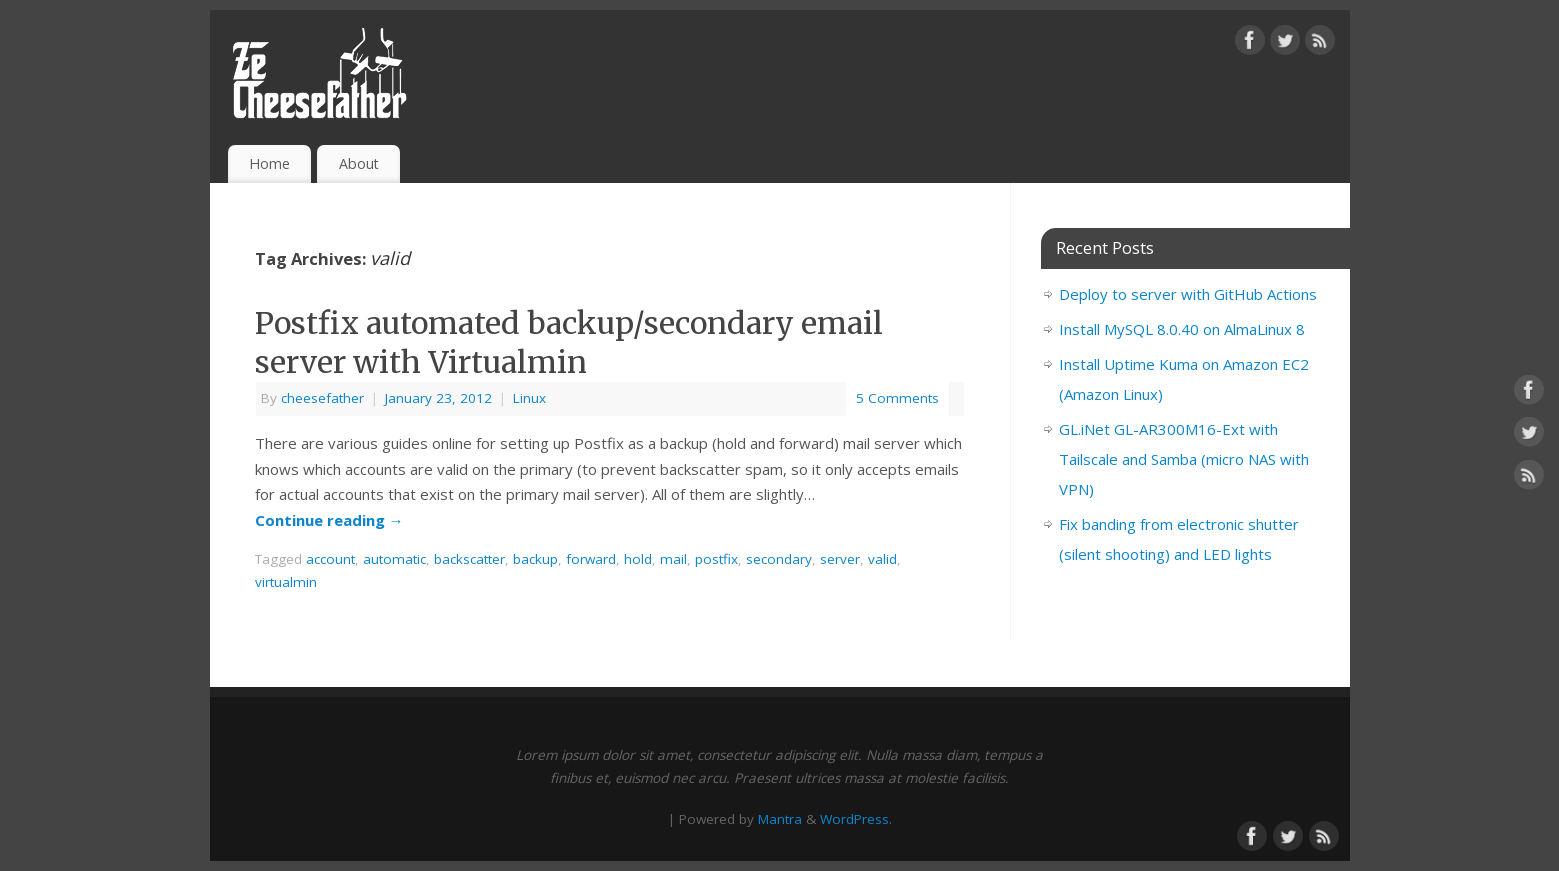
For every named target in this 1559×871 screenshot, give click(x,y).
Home (269, 163)
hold (638, 559)
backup (535, 559)
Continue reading (329, 520)
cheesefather (322, 398)
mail (673, 559)
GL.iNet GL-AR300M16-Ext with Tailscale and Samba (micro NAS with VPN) (1184, 459)
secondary (779, 559)
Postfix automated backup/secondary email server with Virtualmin (569, 342)
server (840, 559)
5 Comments (897, 398)
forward (591, 559)
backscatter (469, 559)
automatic (394, 559)
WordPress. (856, 819)
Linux (529, 398)
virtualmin (286, 582)
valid (882, 559)
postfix (716, 559)
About (359, 163)
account (330, 559)
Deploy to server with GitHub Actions (1188, 294)
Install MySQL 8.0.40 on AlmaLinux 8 (1182, 329)
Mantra (780, 819)
